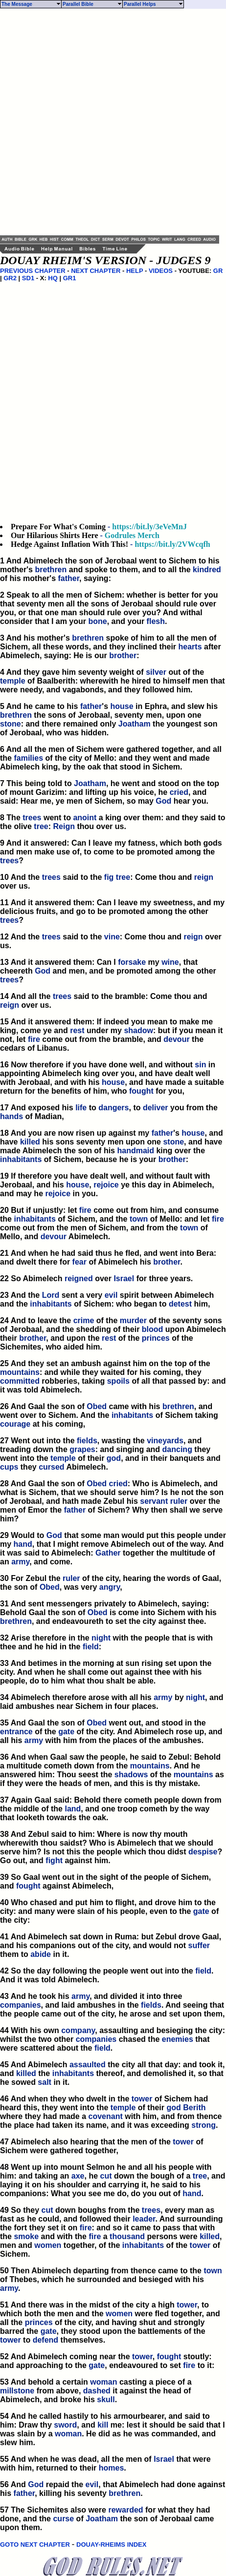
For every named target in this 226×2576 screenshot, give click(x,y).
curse (63, 2518)
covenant (106, 2116)
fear (79, 1262)
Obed (97, 1406)
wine (170, 962)
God (163, 801)
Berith (194, 2107)
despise (203, 1852)
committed (20, 1381)
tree (41, 826)
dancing (177, 1449)
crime (83, 1320)
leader (144, 2219)
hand (23, 1544)
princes (156, 1338)
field (91, 1646)
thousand (127, 2236)
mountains (20, 1372)
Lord (51, 1295)
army (20, 1562)
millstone (17, 2391)
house (122, 706)
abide (40, 1954)
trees (32, 817)
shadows (131, 1774)
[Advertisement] (113, 121)
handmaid (135, 1150)
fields (87, 1440)
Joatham (134, 724)
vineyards (165, 1440)
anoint (84, 817)
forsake (132, 962)
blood (152, 1329)
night (101, 1638)
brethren (51, 569)
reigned (79, 1278)
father (68, 578)
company (78, 2030)
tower (142, 2099)
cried (179, 792)
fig (109, 877)
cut (106, 2176)
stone (10, 724)
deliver (155, 1107)
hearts (190, 647)
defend (45, 2340)
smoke (26, 2236)
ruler (179, 1501)
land (73, 1809)
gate (66, 1731)
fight (54, 1860)
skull (105, 2399)
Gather (108, 1553)
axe (78, 2176)
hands (11, 1116)
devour (176, 1039)
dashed (97, 2391)
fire (34, 1039)
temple (12, 681)
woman (103, 2382)
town (139, 1219)
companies (20, 2005)
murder (133, 1320)
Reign (64, 826)
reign (203, 877)
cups (9, 1467)
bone (97, 621)
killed (30, 1142)
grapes (82, 1449)
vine (112, 937)
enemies (177, 2039)
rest (77, 1030)
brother (122, 655)
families (28, 758)
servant (154, 1501)
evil (111, 1295)
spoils (118, 1381)
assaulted (87, 2064)
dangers (113, 1107)
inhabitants (21, 1159)
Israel (123, 1278)
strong (203, 2125)
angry (109, 1587)
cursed (51, 1467)
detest (180, 1304)
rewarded (125, 2510)
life (81, 1107)
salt (44, 2082)
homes (111, 2468)
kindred (207, 569)
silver (156, 672)
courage (15, 1424)
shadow (138, 1030)
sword (65, 2425)
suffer (199, 1945)
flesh (156, 621)
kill (102, 2425)
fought (141, 1091)
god (114, 1458)
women (47, 2245)
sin (200, 1064)
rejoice (106, 1185)
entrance (16, 1731)
